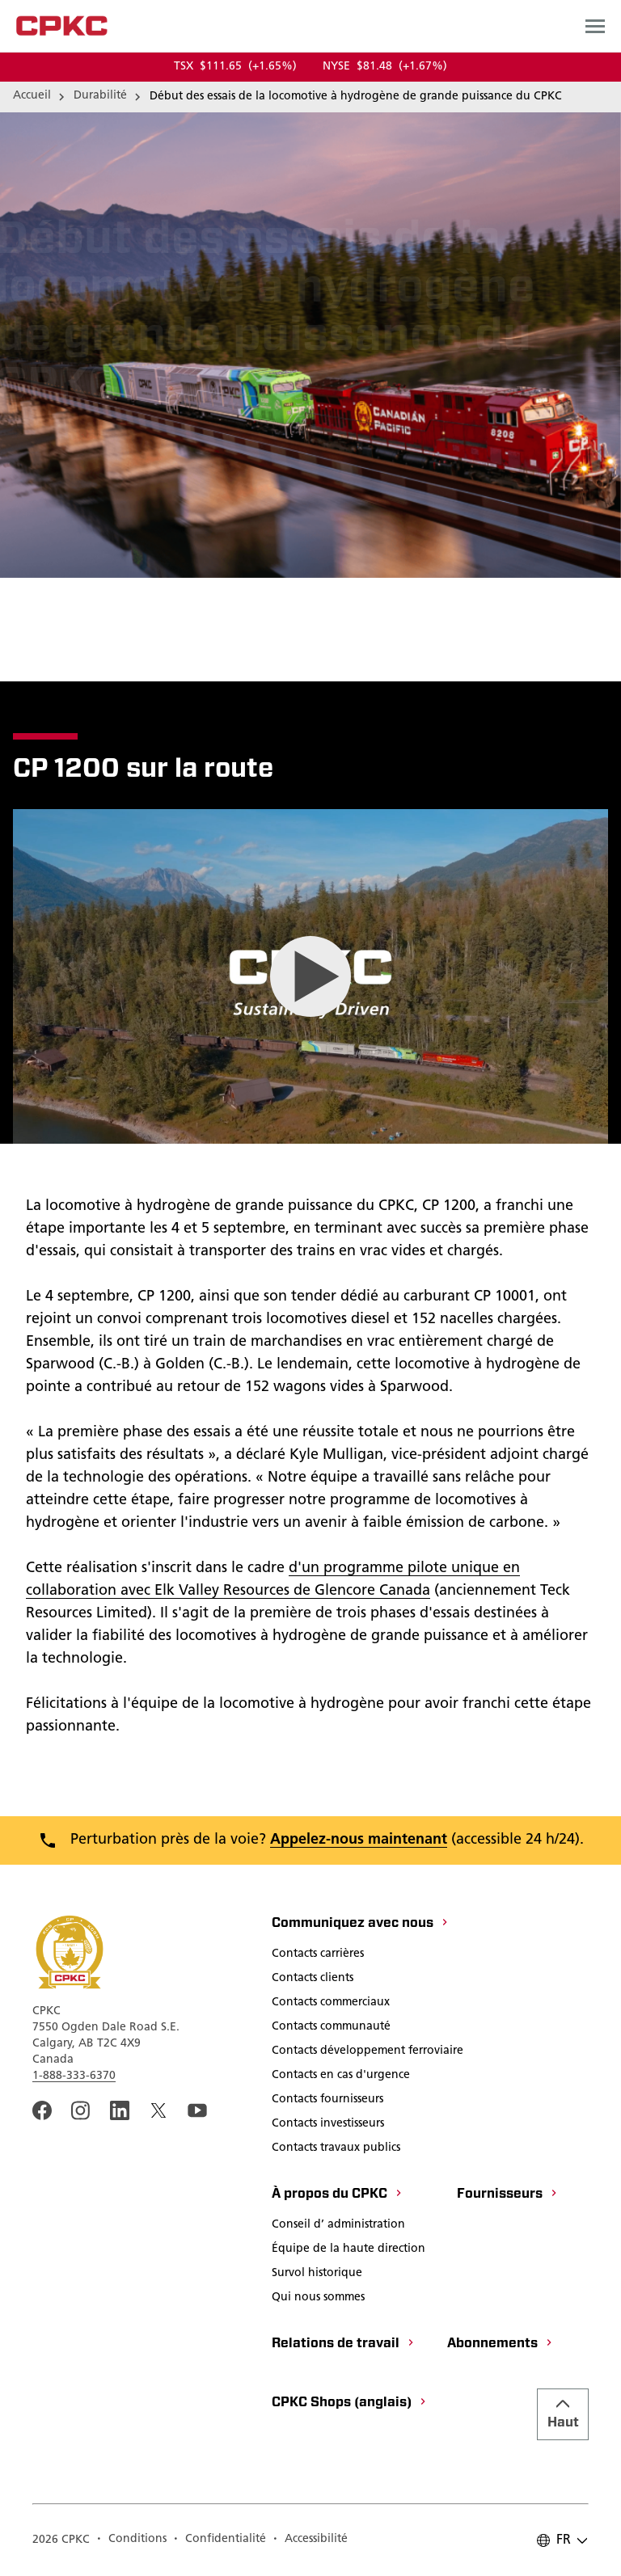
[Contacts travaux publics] (336, 2149)
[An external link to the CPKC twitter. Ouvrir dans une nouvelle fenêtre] (158, 2110)
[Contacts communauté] (331, 2028)
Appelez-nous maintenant (358, 1840)
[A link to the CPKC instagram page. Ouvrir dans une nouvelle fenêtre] (81, 2110)
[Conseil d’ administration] (338, 2226)
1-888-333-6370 (74, 2076)
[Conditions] (131, 2540)
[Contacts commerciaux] (331, 2004)
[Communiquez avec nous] (361, 1924)
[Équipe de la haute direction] (348, 2250)
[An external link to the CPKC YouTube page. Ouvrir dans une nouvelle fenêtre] (197, 2110)
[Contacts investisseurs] (328, 2125)
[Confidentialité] (219, 2540)
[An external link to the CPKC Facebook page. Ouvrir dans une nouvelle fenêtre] (42, 2110)
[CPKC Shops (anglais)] (350, 2404)
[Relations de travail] (344, 2345)
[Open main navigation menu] (595, 26)
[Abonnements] (500, 2345)
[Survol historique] (317, 2274)
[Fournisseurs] (508, 2195)
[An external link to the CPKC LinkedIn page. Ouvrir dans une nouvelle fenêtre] (119, 2110)
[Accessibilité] (310, 2540)
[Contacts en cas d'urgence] (341, 2076)
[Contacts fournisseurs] (327, 2101)
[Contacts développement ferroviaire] (367, 2052)
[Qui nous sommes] (318, 2299)
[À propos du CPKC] (337, 2195)
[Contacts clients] (312, 1979)
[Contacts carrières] (318, 1955)
